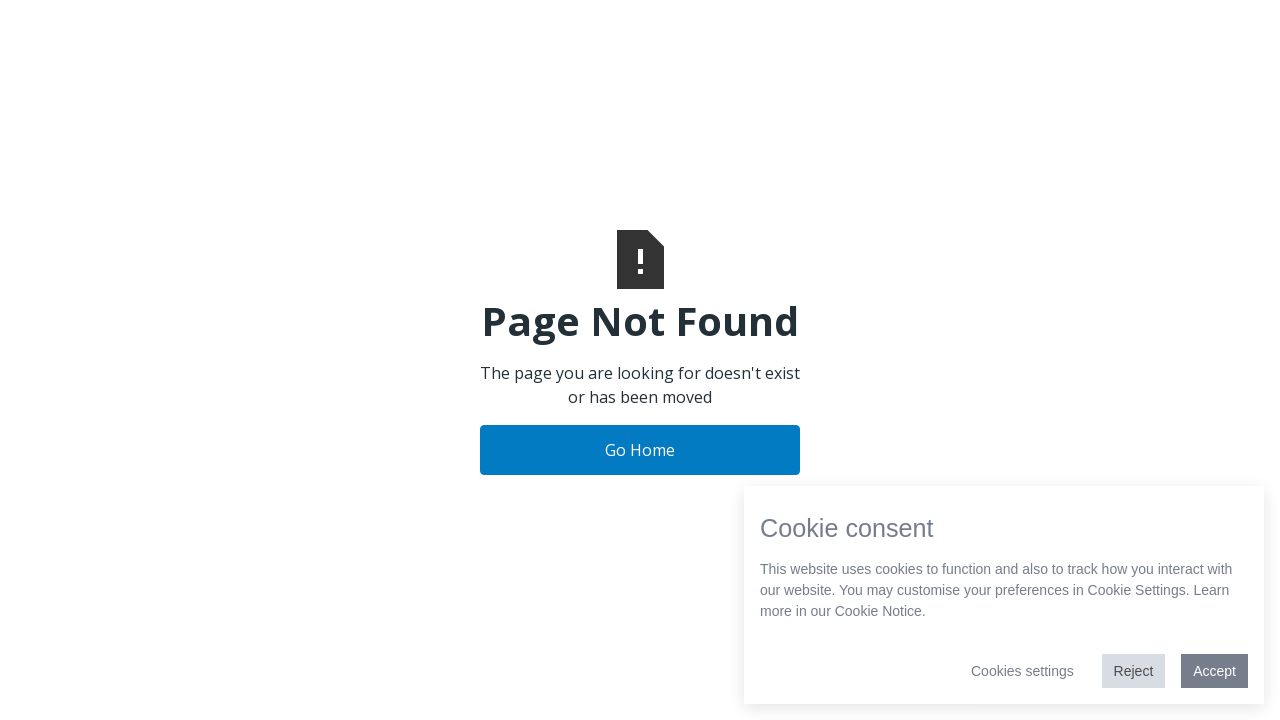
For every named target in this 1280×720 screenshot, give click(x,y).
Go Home (640, 450)
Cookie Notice (878, 611)
